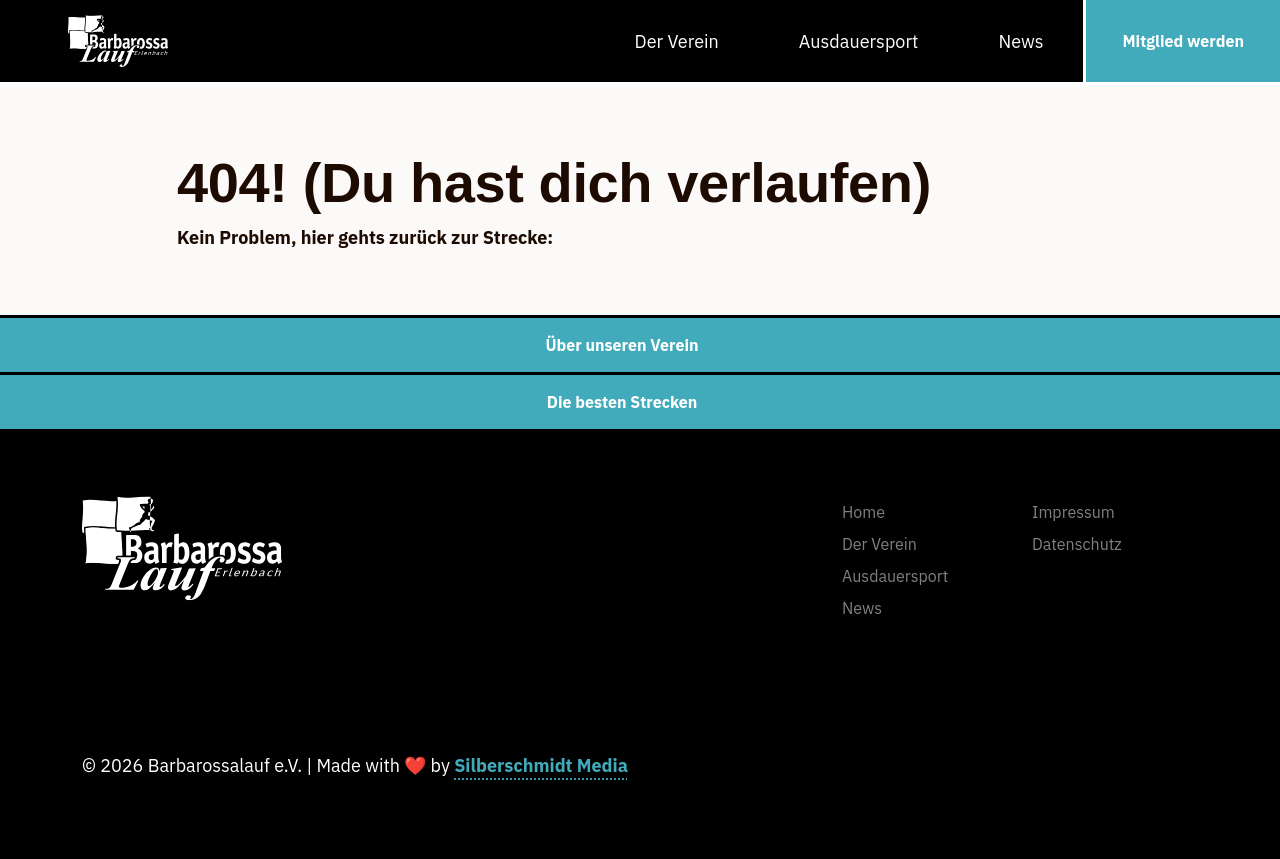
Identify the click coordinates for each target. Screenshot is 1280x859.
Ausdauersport (859, 41)
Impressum (1073, 512)
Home (863, 512)
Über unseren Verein (639, 345)
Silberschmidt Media (541, 765)
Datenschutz (1077, 544)
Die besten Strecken (640, 402)
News (1020, 41)
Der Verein (677, 41)
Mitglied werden (1183, 41)
